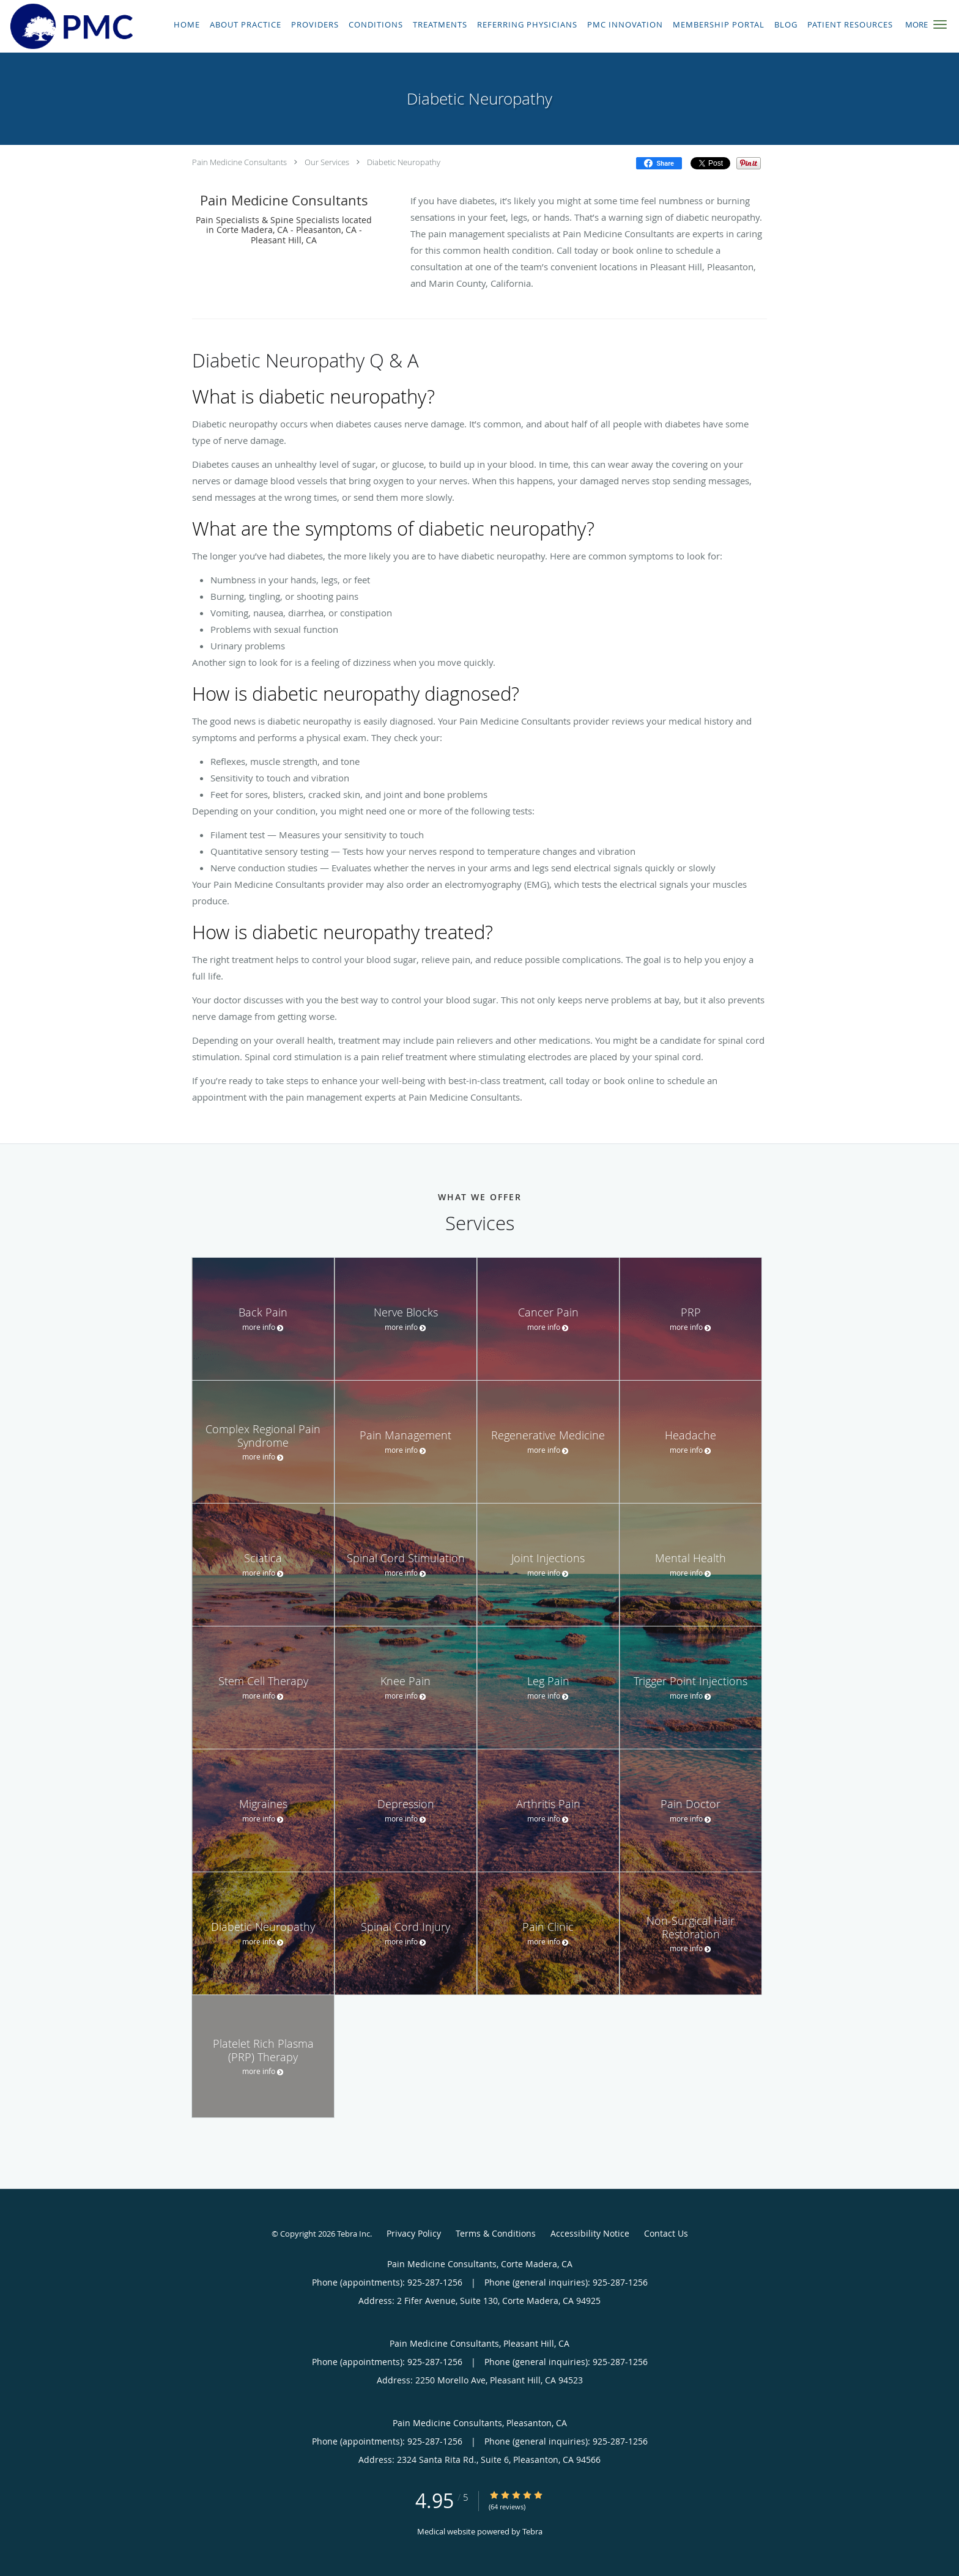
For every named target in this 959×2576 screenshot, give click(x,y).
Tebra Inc (353, 2233)
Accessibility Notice (589, 2233)
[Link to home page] (68, 26)
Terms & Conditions (496, 2233)
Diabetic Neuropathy (403, 162)
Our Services (327, 162)
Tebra (532, 2531)
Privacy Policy (414, 2233)
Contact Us (666, 2233)
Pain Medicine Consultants (239, 162)
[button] (940, 24)
